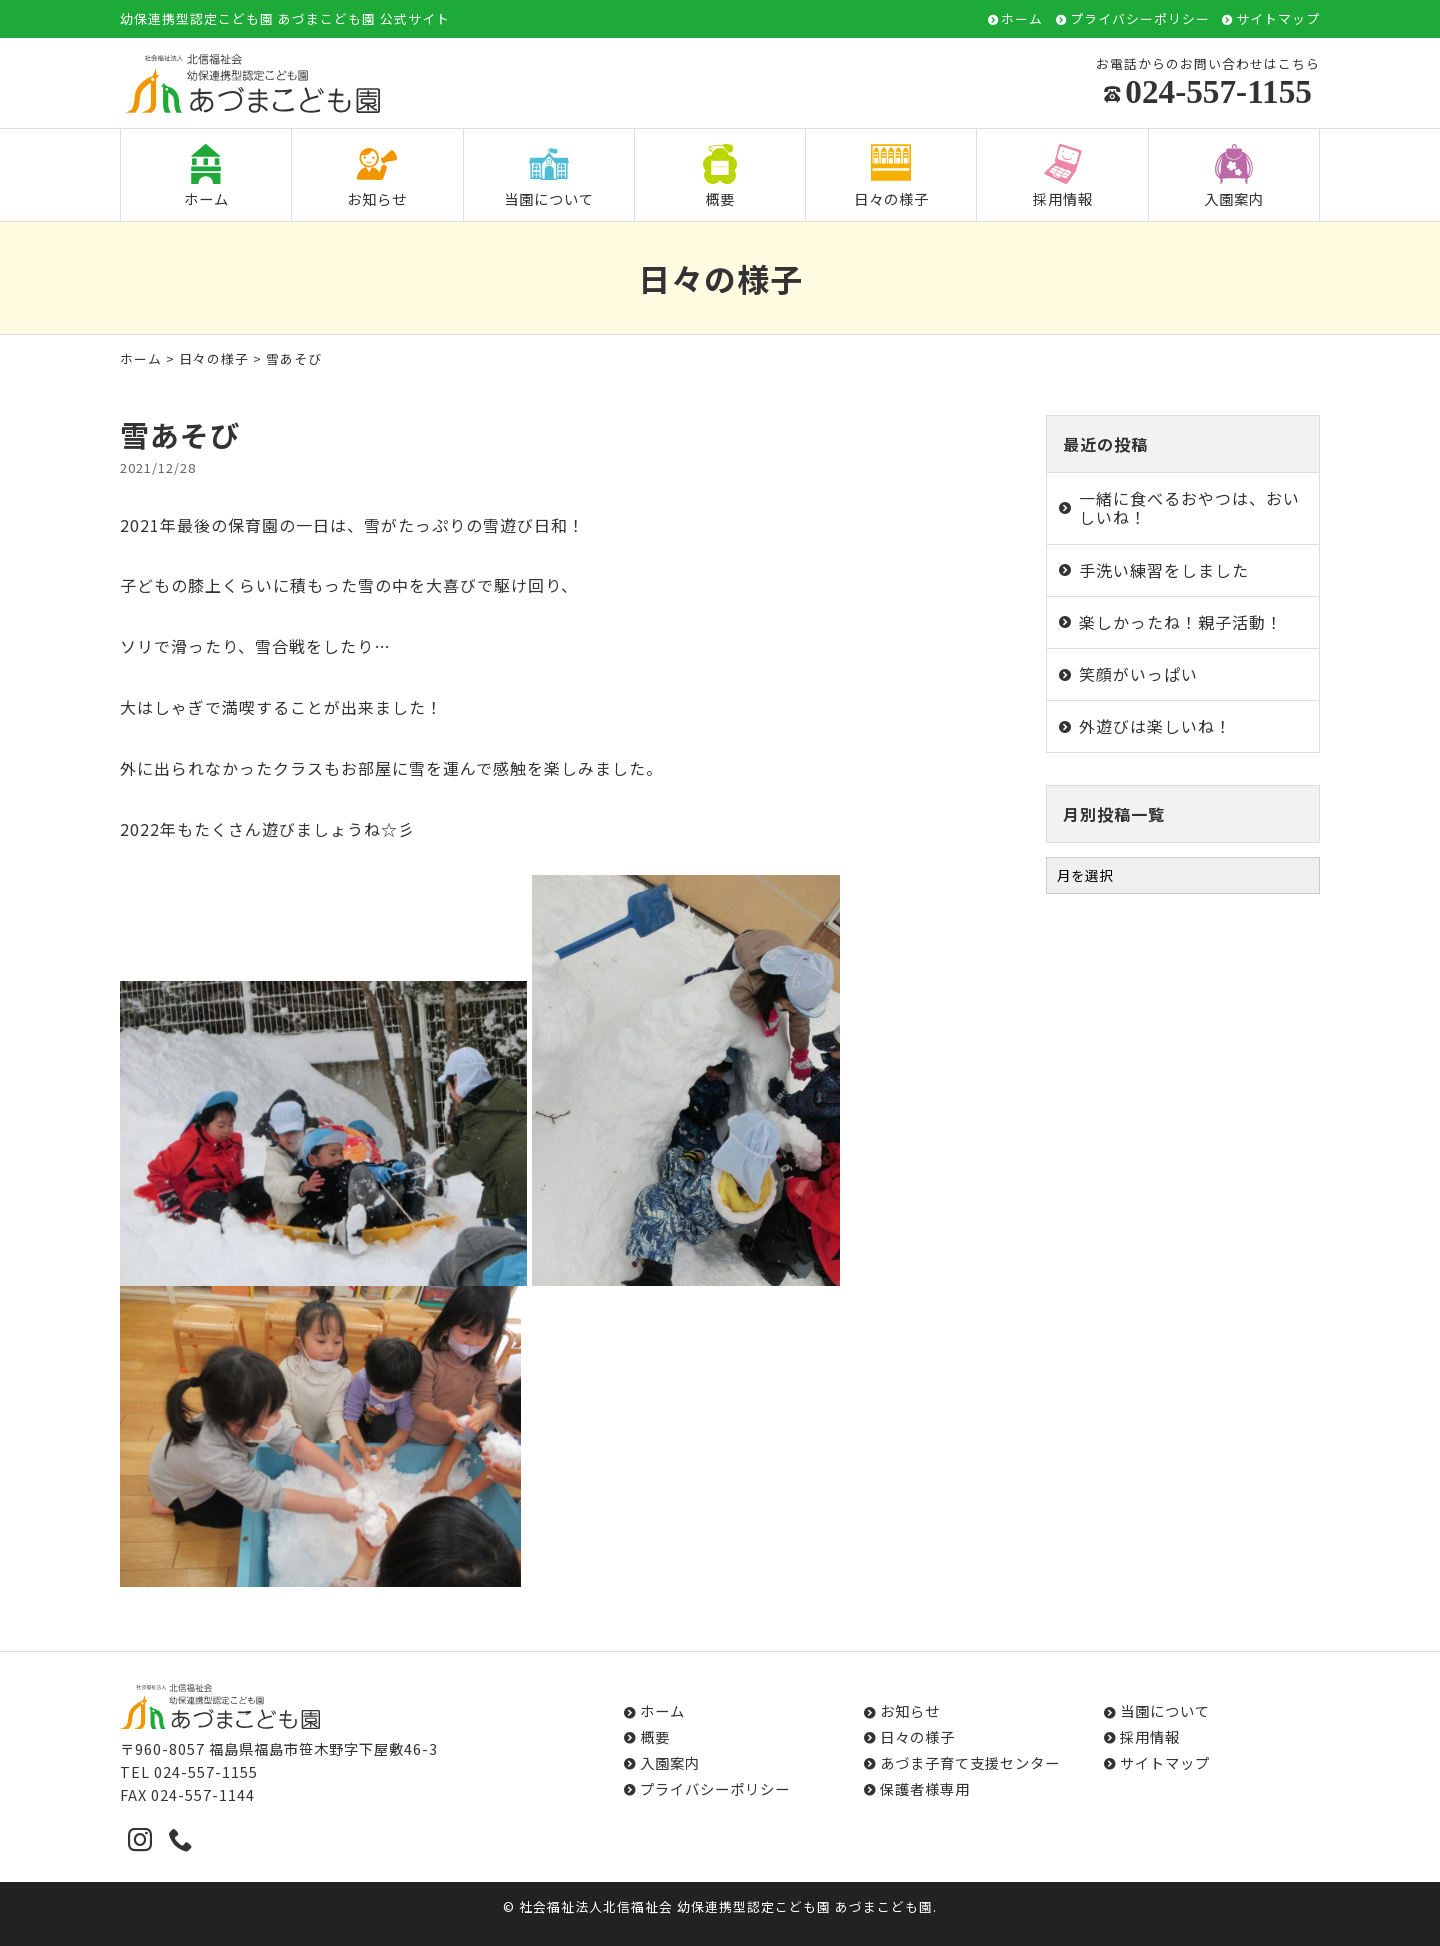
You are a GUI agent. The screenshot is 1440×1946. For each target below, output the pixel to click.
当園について (549, 176)
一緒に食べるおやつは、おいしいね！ (1189, 507)
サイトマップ (1278, 19)
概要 (720, 176)
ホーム (1022, 19)
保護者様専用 (925, 1788)
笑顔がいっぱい (1138, 674)
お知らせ (377, 176)
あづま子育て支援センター (970, 1762)
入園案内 (1234, 176)
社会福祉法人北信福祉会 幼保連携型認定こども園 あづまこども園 (726, 1906)
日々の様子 (891, 176)
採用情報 (1063, 176)
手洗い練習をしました (1164, 570)
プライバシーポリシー (1140, 19)
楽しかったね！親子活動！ (1181, 622)
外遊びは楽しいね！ (1155, 726)
